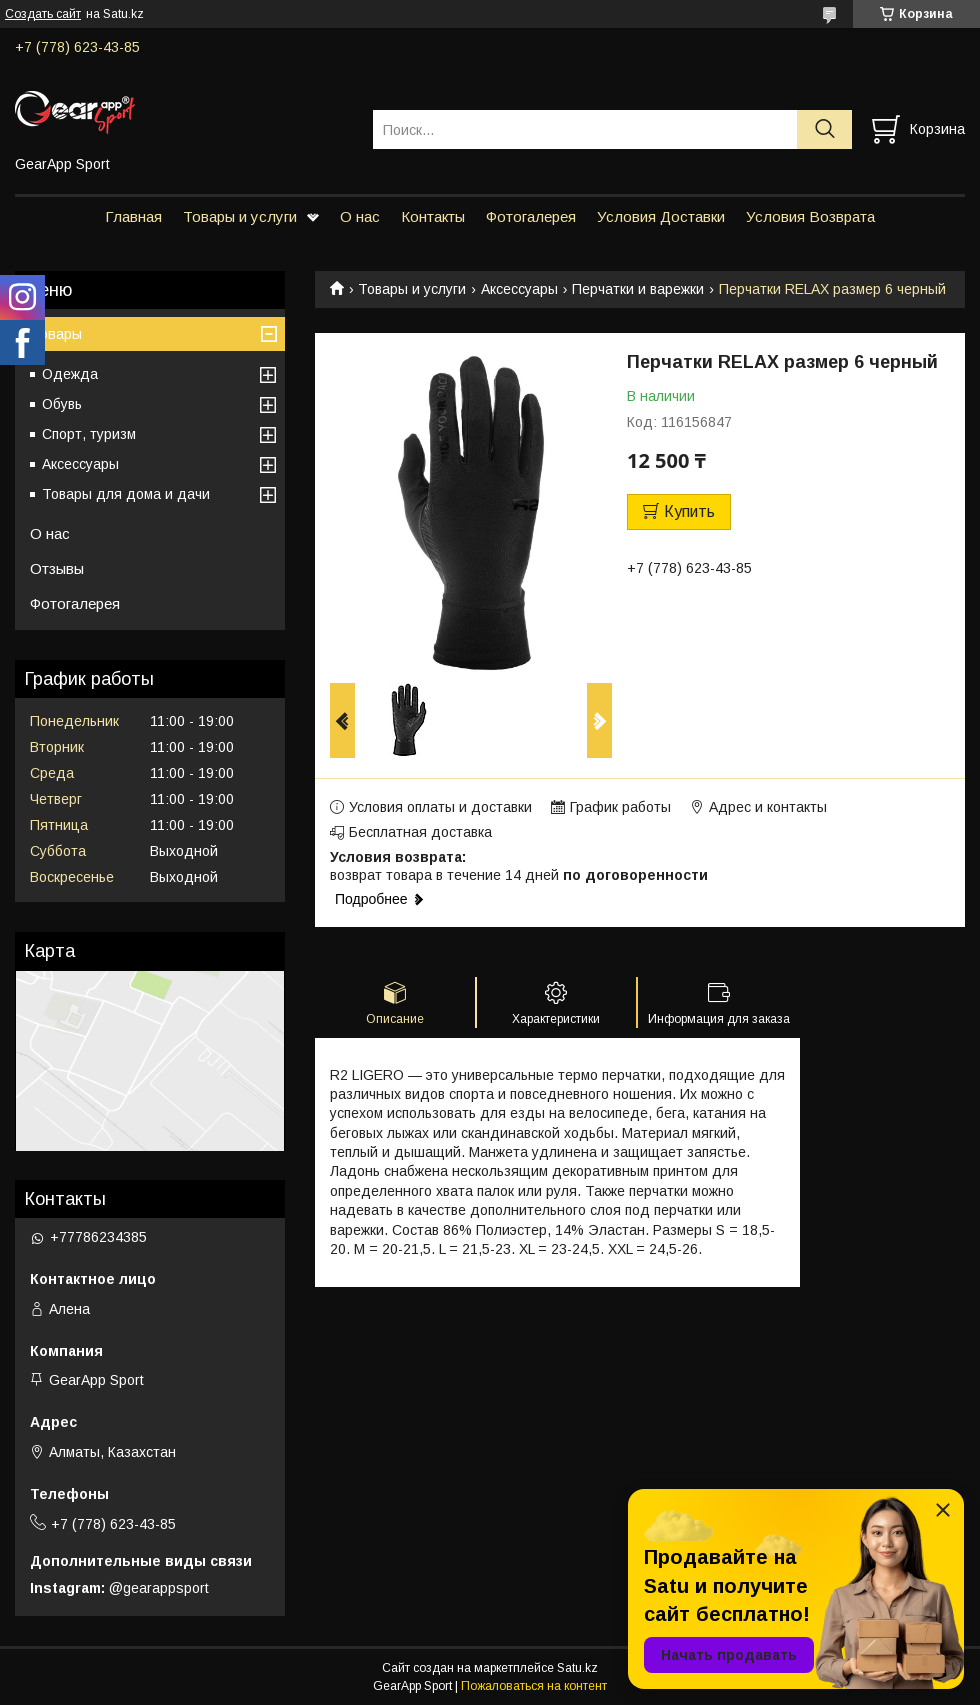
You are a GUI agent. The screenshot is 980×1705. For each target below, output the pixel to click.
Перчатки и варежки (638, 289)
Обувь (62, 404)
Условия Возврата (810, 216)
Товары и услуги (240, 216)
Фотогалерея (531, 216)
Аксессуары (519, 289)
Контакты (433, 216)
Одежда (70, 374)
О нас (360, 216)
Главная (133, 216)
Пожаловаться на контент (534, 1686)
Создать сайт (43, 14)
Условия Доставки (661, 216)
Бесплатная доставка (420, 832)
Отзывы (57, 568)
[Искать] (824, 129)
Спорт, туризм (89, 434)
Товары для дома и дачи (126, 494)
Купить (689, 511)
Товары (56, 333)
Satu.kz (577, 1668)
